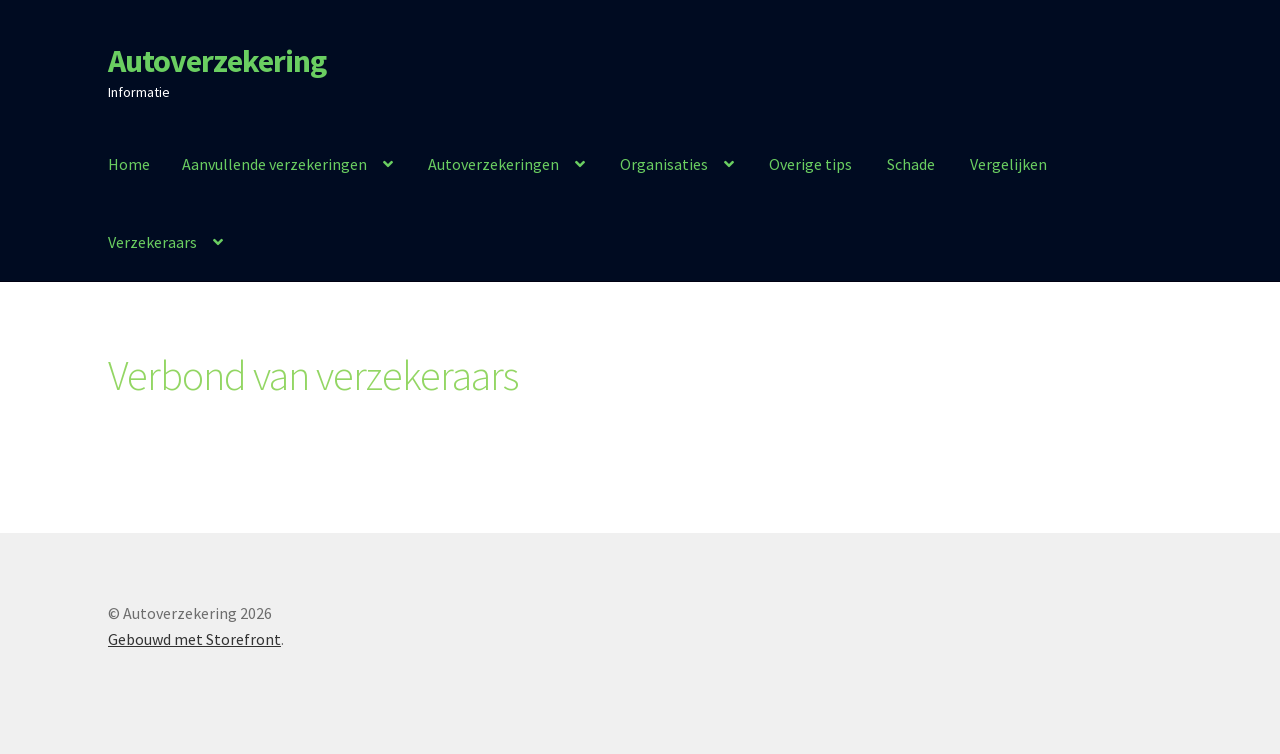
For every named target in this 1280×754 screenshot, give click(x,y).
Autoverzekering (217, 61)
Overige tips (810, 164)
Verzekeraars (152, 242)
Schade (911, 164)
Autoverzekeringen (493, 164)
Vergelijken (1008, 164)
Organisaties (664, 164)
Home (129, 164)
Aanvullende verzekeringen (274, 164)
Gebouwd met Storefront (194, 639)
